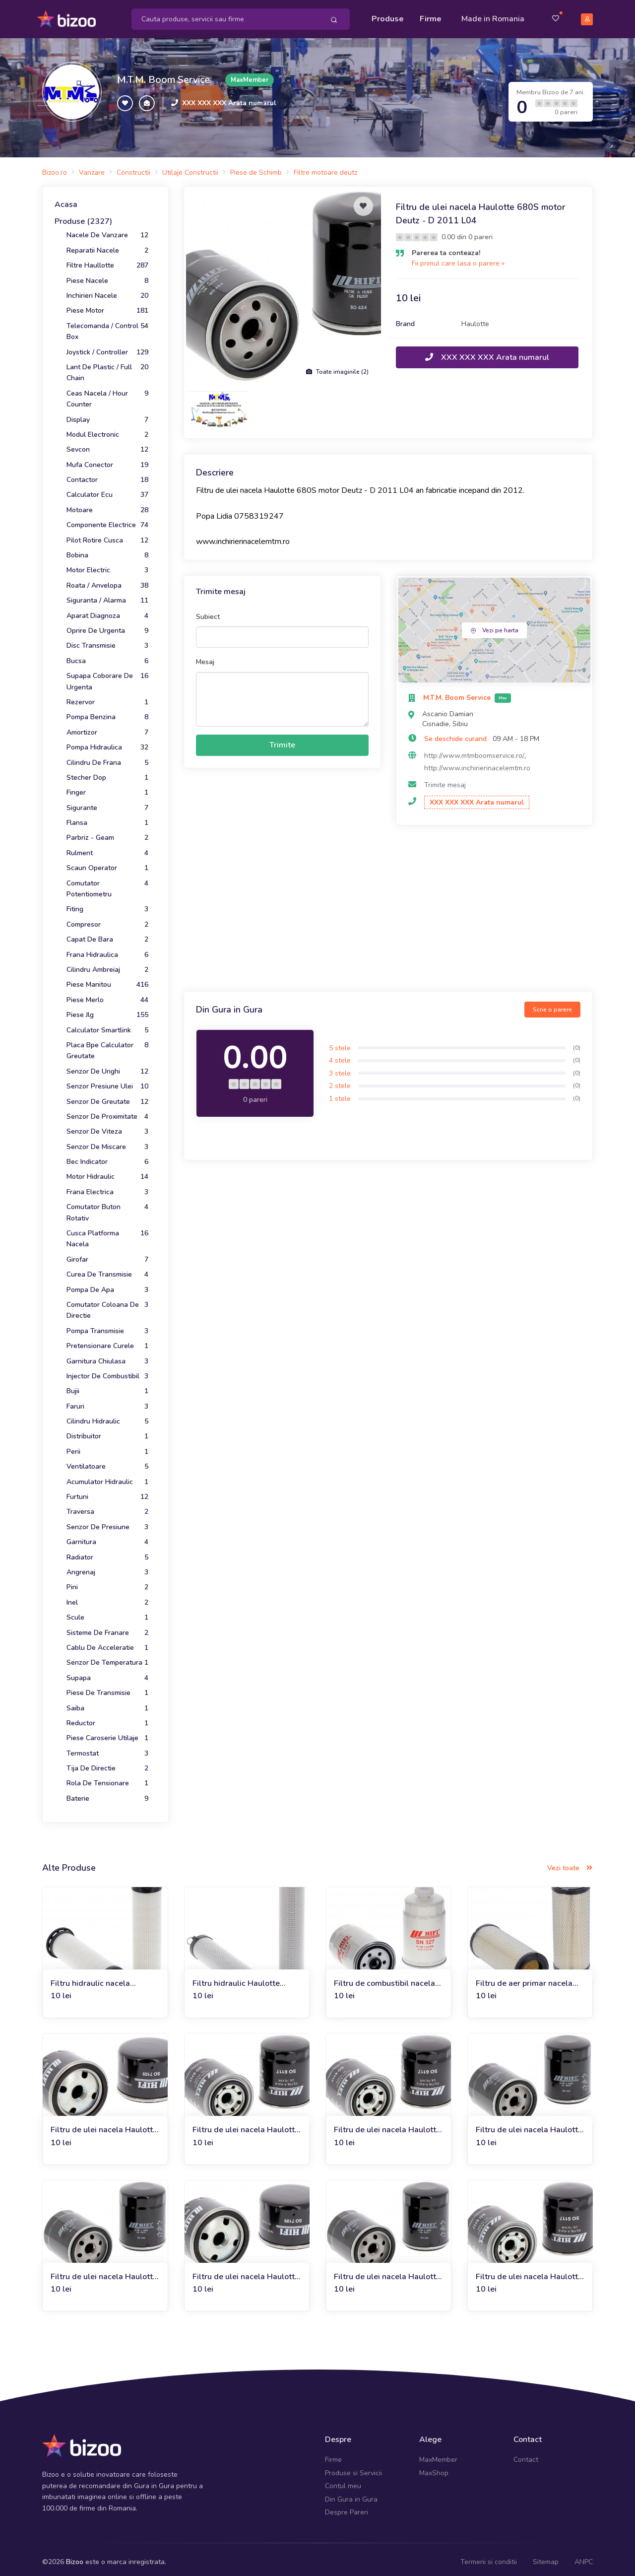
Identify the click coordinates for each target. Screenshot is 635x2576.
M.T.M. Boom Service (163, 74)
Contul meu (343, 2480)
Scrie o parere (552, 1004)
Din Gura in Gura (351, 2493)
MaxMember (438, 2454)
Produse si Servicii (353, 2467)
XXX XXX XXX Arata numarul (229, 97)
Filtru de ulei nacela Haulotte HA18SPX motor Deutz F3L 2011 (104, 2271)
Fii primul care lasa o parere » (458, 257)
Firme (431, 15)
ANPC (583, 2556)
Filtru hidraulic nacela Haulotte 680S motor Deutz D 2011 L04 (101, 1977)
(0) (576, 1042)
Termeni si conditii (488, 2556)
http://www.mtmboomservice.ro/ (474, 750)
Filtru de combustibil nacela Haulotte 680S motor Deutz (384, 1977)
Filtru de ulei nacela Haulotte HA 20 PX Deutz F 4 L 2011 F (529, 2124)
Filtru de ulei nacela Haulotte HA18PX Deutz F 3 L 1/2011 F (104, 2124)
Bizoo (74, 2556)
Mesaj (205, 656)
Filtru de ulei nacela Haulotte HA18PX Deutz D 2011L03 (387, 2271)
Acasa (66, 199)
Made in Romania (492, 15)
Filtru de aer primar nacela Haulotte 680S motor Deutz (526, 1977)
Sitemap (546, 2556)
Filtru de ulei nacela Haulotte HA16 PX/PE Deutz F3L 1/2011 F (245, 2271)
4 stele (340, 1055)
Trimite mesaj (445, 779)
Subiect (208, 611)
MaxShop (433, 2467)
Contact (525, 2454)
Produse (388, 15)
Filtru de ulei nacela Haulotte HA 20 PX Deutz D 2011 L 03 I (529, 2271)
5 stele (340, 1042)
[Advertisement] (388, 904)
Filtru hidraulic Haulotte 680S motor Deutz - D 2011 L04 (243, 1977)
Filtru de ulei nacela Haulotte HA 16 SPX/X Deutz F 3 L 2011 (245, 2124)
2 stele (340, 1080)
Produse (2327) (83, 215)
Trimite (282, 739)
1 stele (340, 1093)
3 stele (340, 1067)
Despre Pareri (346, 2506)
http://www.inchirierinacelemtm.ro (477, 762)
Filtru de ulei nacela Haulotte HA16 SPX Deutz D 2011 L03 (388, 2124)
